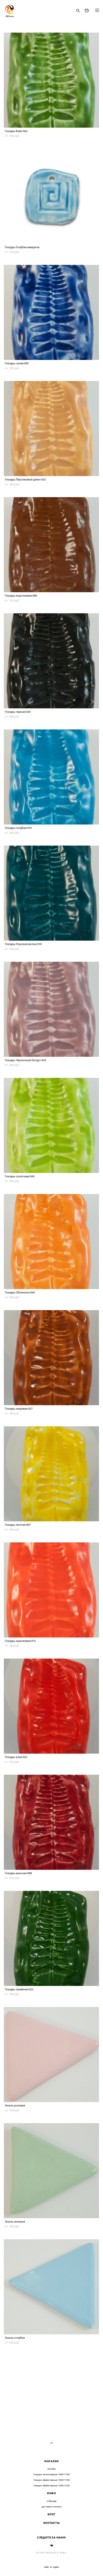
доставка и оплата (51, 2506)
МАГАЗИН (51, 2461)
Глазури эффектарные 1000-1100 (51, 2479)
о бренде (52, 2501)
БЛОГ (52, 2514)
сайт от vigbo (51, 2567)
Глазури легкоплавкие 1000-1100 (51, 2474)
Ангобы (51, 2468)
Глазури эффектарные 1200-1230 (51, 2485)
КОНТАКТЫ (51, 2522)
